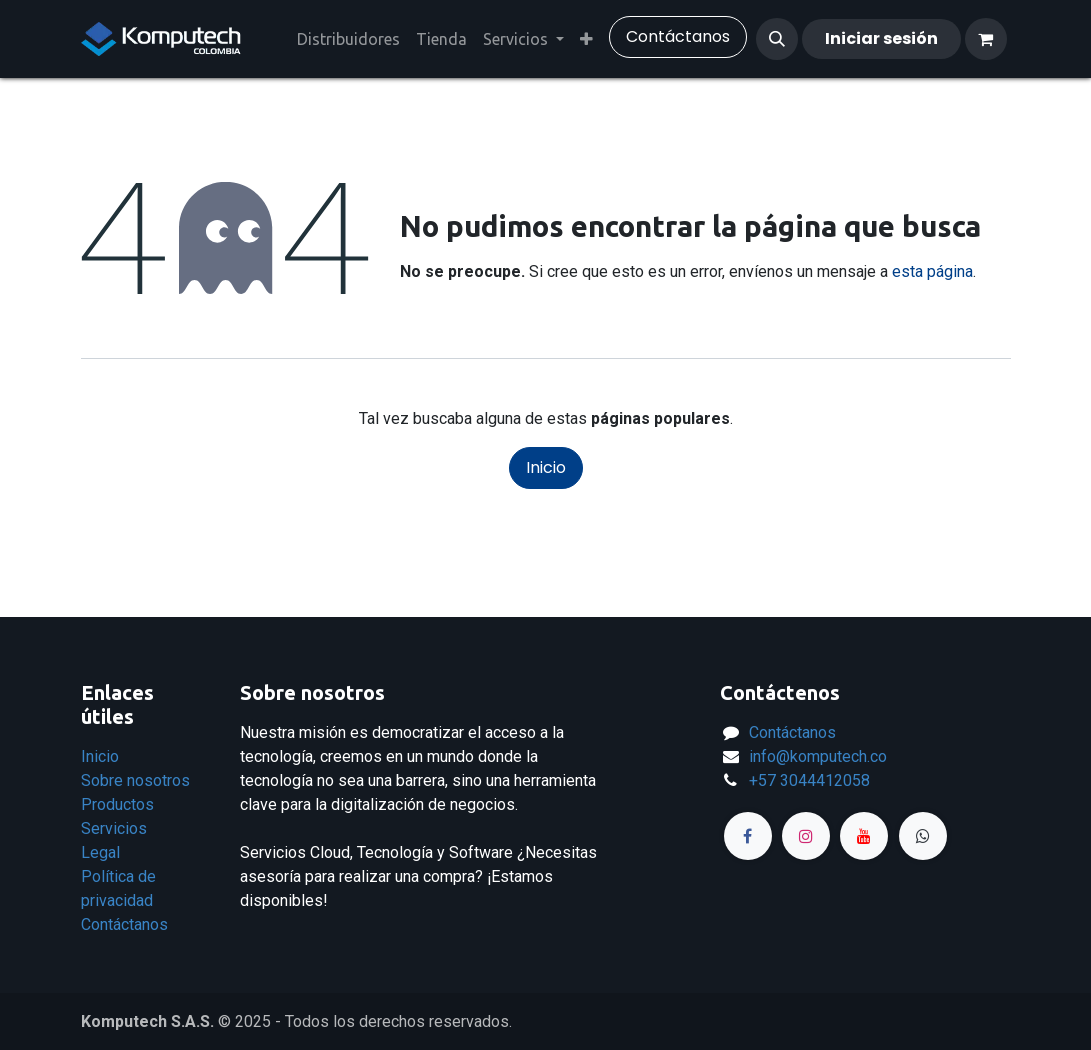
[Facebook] (748, 836)
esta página (932, 271)
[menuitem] (348, 39)
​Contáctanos (678, 36)
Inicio (546, 467)
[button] (777, 39)
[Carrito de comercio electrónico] (986, 39)
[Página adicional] (923, 836)
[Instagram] (806, 836)
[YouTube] (864, 836)
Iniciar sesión (881, 38)
